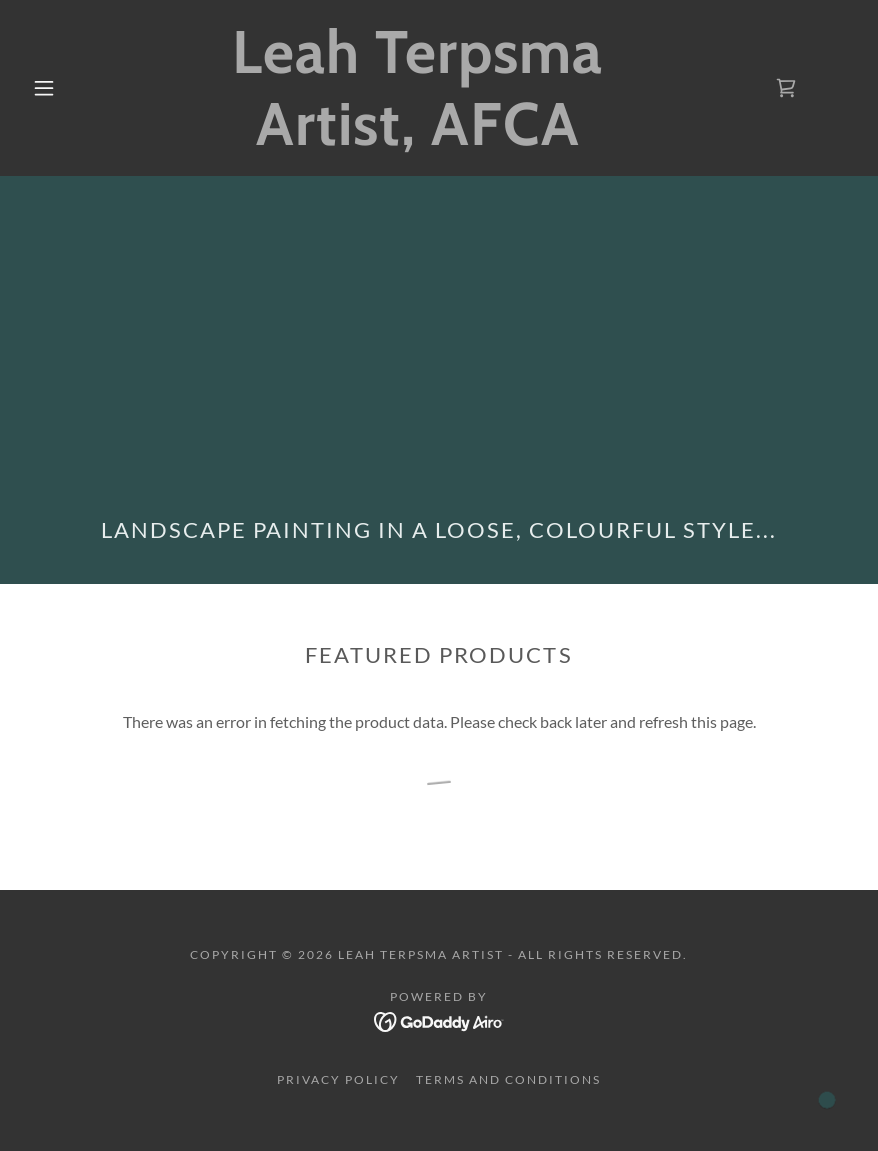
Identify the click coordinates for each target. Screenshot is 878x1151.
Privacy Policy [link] (338, 1079)
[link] (417, 138)
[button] (44, 88)
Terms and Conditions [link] (508, 1079)
